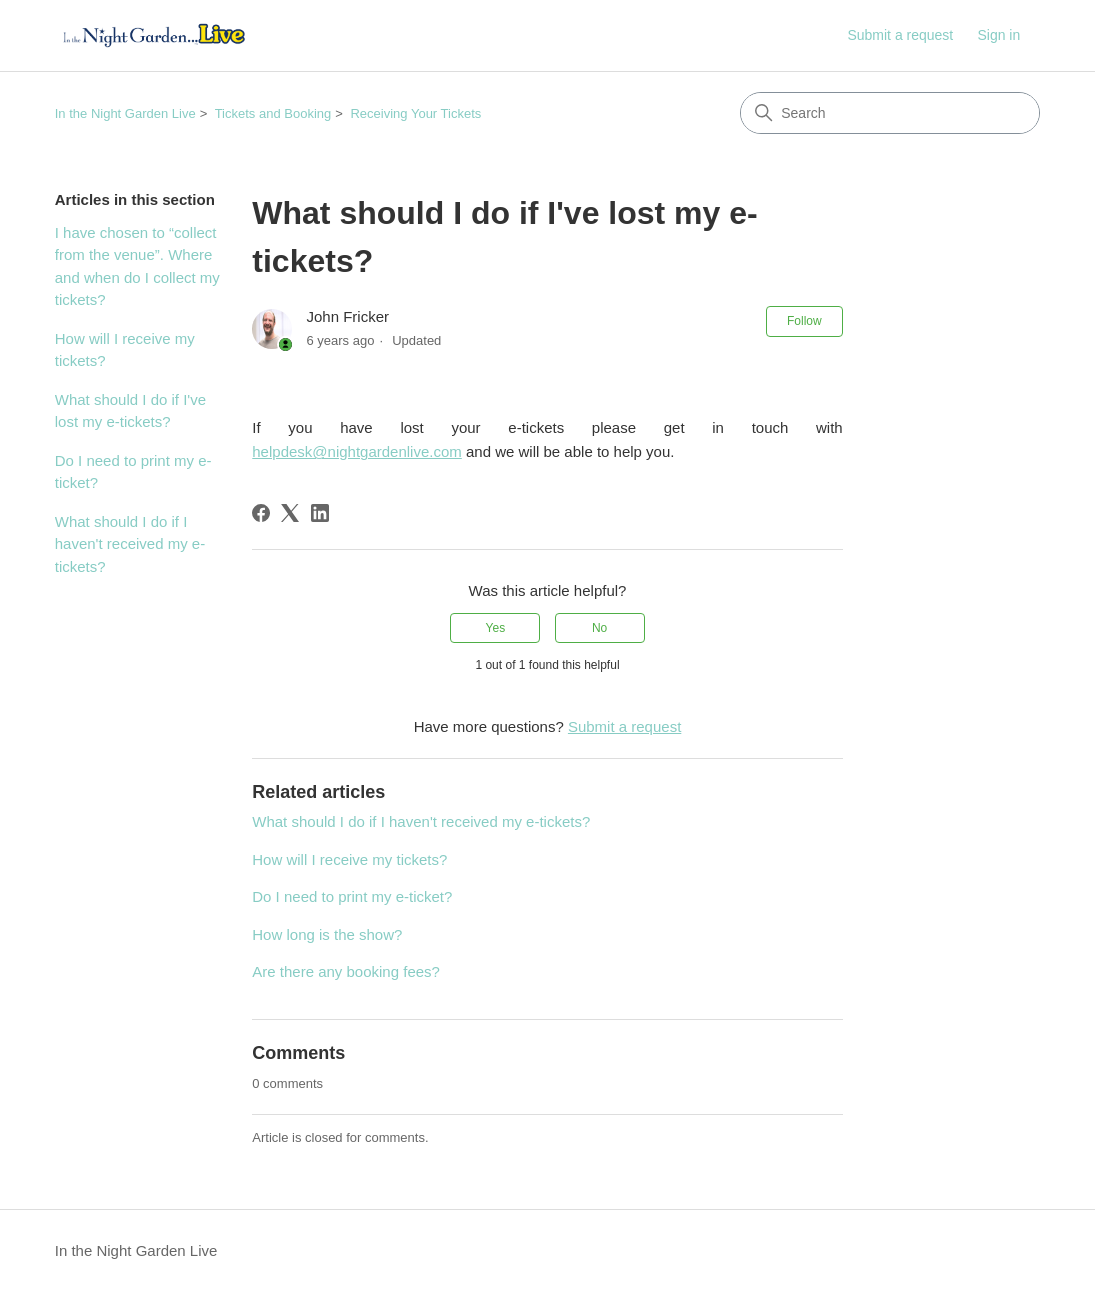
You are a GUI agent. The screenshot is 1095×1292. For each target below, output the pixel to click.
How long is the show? (327, 934)
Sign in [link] (998, 35)
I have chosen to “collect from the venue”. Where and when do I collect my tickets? (137, 266)
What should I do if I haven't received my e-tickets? (130, 544)
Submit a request (900, 35)
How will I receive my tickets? (125, 350)
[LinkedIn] (320, 513)
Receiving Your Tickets (415, 113)
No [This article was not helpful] (599, 628)
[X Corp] (290, 513)
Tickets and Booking (273, 113)
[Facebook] (261, 513)
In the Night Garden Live (125, 113)
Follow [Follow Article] (804, 321)
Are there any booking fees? (346, 971)
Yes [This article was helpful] (496, 628)
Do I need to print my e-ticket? (133, 472)
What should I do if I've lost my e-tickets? (130, 411)
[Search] (890, 113)
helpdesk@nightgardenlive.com (357, 451)
